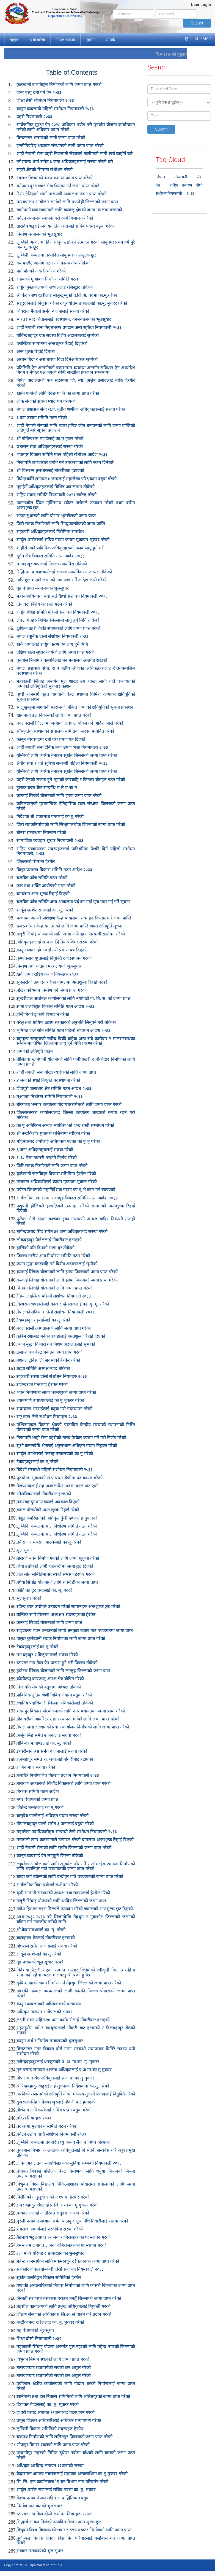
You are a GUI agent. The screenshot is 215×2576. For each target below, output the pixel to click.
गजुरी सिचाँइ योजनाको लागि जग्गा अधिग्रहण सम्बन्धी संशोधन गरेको (70, 934)
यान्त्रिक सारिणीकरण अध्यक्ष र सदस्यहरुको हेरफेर (56, 1614)
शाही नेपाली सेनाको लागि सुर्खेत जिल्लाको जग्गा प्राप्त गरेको (63, 1847)
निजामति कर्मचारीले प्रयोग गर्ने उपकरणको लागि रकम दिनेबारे (65, 462)
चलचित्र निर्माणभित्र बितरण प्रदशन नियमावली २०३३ (57, 1775)
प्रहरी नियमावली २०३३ (34, 116)
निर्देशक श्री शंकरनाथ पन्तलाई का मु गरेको (50, 816)
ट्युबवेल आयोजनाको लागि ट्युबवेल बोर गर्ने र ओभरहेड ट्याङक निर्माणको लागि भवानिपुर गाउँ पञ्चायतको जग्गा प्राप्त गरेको (75, 1866)
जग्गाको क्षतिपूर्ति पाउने (34, 1051)
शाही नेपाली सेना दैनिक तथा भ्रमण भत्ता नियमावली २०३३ (62, 747)
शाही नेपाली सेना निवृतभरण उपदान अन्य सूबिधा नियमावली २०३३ (69, 327)
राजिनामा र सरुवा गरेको (35, 1767)
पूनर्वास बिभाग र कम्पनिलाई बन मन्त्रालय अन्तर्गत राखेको (61, 660)
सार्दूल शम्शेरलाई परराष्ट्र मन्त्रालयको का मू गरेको (54, 1453)
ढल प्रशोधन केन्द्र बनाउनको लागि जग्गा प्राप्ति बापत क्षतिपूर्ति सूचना (69, 926)
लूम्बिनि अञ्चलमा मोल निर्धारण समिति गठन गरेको (56, 1526)
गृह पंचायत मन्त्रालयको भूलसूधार (42, 588)
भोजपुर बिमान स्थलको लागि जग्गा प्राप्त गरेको (53, 2444)
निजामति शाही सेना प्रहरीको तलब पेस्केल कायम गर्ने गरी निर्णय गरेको (71, 1437)
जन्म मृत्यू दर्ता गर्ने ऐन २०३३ (38, 92)
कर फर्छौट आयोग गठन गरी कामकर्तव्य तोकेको (53, 263)
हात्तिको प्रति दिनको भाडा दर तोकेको (45, 1247)
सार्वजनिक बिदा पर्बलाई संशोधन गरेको (47, 1884)
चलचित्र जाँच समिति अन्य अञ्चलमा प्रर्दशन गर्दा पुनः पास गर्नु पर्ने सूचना (73, 901)
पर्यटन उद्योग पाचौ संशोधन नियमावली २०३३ (51, 2134)
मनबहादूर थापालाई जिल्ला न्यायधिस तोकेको (51, 564)
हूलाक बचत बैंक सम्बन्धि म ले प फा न (46, 787)
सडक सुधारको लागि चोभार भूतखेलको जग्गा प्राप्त (56, 515)
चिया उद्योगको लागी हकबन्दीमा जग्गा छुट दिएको (54, 1566)
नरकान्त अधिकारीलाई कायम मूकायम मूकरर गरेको (56, 1181)
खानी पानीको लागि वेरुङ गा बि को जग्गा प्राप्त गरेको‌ (57, 393)
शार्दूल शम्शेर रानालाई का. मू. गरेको (44, 910)
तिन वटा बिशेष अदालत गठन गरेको (44, 604)
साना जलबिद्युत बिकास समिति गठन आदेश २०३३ (55, 1006)
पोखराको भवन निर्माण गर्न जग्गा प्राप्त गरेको (51, 990)
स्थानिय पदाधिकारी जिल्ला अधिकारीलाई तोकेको (54, 1703)
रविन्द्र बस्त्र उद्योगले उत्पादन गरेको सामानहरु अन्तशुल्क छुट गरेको (68, 1606)
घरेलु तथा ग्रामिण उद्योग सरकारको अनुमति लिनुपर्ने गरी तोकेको (66, 1022)
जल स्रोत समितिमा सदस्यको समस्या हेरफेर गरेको (55, 1574)
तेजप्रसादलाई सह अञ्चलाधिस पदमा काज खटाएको (57, 1485)
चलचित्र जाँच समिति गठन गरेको (41, 877)
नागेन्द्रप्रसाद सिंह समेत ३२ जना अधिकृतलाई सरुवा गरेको (62, 1231)
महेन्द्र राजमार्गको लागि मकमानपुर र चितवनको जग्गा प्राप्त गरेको (67, 2261)
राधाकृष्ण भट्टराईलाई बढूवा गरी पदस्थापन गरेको (54, 1408)
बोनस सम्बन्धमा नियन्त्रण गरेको (41, 832)
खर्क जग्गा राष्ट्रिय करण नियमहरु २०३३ (47, 974)
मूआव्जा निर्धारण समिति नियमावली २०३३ (49, 1096)
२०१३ (190, 193)
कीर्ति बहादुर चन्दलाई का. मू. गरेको (44, 1590)
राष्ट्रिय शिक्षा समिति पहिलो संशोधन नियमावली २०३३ (58, 612)
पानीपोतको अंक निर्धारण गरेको (41, 271)
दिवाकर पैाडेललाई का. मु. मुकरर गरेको (47, 2404)
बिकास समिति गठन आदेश (37, 1791)
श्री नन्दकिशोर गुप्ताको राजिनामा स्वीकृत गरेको (53, 1133)
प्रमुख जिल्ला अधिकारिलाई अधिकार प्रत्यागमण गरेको (58, 2420)
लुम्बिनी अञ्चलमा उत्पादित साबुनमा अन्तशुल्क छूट (56, 255)
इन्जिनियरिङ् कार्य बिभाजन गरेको (42, 1014)
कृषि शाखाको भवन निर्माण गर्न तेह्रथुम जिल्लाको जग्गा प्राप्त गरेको (68, 1983)
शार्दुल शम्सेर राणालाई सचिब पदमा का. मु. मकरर (56, 2489)
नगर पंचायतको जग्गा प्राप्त (37, 1799)
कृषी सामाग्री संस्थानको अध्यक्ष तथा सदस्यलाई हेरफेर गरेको (63, 1892)
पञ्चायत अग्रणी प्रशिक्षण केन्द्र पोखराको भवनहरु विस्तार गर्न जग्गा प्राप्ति (73, 918)
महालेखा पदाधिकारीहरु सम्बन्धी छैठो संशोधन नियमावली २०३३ (66, 1831)
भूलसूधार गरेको (28, 1598)
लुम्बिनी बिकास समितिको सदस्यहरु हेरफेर (50, 2428)
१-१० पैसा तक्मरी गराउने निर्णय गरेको (46, 1157)
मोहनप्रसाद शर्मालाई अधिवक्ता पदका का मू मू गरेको (58, 1141)
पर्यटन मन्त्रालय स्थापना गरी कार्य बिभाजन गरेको (54, 218)
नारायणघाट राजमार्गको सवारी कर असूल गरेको (53, 2367)
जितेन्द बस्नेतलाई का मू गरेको (40, 1807)
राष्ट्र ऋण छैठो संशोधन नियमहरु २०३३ (46, 1416)
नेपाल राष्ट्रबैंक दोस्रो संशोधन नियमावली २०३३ (52, 636)
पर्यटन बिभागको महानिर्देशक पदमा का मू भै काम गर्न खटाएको (65, 1189)
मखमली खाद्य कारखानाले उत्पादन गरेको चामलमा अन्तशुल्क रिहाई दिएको (75, 1839)
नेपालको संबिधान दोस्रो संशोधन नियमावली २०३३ (55, 1312)
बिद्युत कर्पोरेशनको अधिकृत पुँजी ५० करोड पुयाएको (56, 1518)
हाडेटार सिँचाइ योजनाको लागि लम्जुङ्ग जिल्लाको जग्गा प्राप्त (63, 1670)
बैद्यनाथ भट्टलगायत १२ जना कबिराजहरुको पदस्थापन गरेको (63, 2237)
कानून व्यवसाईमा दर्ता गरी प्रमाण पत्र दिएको (51, 950)
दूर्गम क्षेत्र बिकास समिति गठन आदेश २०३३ (50, 556)
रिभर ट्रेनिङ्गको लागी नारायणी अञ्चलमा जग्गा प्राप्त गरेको (61, 193)
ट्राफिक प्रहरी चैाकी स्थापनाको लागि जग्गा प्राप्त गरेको (58, 628)
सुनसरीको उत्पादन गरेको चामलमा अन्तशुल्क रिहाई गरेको (61, 982)
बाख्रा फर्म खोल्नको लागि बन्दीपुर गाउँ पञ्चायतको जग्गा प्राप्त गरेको (69, 1876)
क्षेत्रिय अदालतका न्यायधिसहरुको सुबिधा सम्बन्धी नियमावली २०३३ (69, 2163)
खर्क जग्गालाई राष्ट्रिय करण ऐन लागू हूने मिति (52, 644)
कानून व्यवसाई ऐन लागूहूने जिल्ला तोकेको (49, 1855)
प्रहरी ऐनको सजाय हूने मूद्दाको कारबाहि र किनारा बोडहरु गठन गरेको (70, 779)
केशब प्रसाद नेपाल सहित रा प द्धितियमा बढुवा (53, 2498)
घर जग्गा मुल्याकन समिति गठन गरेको (46, 2126)
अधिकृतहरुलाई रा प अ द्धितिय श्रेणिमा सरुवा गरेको (57, 942)
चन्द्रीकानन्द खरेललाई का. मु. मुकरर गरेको (50, 2322)
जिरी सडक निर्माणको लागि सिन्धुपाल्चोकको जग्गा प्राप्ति (60, 523)
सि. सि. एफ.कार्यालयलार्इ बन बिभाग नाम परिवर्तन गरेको (62, 2481)
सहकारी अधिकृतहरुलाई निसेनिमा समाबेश (50, 531)
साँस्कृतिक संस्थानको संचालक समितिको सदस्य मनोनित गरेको (65, 731)
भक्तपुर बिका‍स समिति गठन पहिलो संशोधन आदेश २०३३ (62, 454)
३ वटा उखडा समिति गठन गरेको (41, 417)
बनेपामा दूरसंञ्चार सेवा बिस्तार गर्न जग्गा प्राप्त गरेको (57, 186)
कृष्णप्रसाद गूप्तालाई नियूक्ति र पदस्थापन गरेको (54, 958)
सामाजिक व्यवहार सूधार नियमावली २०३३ (49, 840)
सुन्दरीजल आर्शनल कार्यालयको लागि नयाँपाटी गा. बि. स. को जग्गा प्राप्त (73, 998)
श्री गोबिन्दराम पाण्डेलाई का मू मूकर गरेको (49, 438)
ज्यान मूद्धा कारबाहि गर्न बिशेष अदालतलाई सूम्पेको (57, 1263)
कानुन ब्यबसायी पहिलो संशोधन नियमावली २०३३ (55, 108)
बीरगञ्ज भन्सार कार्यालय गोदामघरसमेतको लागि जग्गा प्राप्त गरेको (69, 1104)
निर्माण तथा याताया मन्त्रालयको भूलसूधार (49, 966)
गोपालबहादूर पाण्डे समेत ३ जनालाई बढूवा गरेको (55, 1823)
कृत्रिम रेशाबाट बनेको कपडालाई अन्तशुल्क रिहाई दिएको (60, 1336)
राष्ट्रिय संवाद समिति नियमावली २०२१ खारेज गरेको (56, 494)
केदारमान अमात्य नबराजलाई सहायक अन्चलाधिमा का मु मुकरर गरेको (72, 2473)
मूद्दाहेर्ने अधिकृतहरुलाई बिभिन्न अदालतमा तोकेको (55, 486)
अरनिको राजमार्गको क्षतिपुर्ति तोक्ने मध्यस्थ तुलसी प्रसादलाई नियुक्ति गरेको (75, 2094)
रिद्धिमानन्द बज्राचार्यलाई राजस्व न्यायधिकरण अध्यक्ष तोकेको (64, 572)
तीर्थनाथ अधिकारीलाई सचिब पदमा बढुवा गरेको (54, 2110)
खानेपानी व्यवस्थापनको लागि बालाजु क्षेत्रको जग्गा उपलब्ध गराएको (69, 209)
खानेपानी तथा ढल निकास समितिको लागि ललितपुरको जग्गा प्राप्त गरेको (73, 2396)
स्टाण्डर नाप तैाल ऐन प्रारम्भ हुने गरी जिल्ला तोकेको (57, 1662)
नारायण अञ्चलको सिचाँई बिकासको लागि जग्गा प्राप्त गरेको (63, 1783)
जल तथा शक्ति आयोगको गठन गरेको (45, 885)
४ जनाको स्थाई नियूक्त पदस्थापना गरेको (48, 1080)
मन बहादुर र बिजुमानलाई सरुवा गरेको (47, 1654)
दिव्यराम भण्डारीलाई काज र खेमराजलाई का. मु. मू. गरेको (62, 1304)
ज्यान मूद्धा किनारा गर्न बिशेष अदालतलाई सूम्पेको (55, 1344)
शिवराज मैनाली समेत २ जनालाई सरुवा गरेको (52, 311)
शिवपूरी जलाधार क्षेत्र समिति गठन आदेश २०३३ (53, 1088)
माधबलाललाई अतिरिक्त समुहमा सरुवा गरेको (52, 2213)
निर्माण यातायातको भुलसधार (39, 2506)
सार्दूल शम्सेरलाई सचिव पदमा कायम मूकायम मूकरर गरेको (62, 539)
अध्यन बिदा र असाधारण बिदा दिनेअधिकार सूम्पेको (57, 359)
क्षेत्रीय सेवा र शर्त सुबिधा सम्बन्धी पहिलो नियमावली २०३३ (62, 763)
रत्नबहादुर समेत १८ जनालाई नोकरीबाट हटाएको (54, 1759)
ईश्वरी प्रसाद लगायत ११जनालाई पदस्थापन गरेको (55, 2412)
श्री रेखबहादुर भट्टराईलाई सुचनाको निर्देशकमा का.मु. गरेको (62, 2086)
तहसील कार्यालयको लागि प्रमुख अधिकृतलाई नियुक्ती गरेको (63, 2306)
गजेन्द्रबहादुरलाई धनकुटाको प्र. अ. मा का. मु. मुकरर (57, 2061)
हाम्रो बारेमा (37, 39)
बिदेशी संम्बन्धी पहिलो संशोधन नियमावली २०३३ (54, 1469)
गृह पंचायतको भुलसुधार (35, 2330)
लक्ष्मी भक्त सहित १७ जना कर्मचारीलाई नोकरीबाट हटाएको (63, 2019)
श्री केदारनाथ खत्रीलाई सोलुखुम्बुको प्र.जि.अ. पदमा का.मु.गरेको (66, 295)
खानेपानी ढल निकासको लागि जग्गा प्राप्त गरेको (53, 715)
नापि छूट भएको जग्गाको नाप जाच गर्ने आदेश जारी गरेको (61, 580)
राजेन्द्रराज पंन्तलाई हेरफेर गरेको (42, 1384)
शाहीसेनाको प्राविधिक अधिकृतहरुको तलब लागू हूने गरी (60, 548)
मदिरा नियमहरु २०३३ (33, 2118)
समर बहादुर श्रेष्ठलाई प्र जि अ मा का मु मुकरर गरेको (57, 2205)
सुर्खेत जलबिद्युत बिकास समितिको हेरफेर (48, 2277)
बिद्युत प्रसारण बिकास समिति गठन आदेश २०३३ (54, 869)
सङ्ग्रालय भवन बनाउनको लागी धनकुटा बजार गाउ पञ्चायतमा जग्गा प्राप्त (74, 1630)
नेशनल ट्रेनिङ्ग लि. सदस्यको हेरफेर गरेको (48, 1360)
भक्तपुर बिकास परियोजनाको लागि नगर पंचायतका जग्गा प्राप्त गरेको (70, 1711)
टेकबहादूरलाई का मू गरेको (37, 1461)
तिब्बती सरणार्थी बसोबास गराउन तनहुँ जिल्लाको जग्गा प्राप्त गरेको (68, 2298)
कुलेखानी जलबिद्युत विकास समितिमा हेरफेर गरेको (56, 1173)
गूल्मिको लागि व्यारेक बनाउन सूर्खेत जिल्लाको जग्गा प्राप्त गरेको (66, 755)
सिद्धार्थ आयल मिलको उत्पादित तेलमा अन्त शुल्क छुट (58, 2522)
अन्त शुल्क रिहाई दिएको (35, 351)
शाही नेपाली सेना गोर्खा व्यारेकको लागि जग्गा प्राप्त (56, 1072)
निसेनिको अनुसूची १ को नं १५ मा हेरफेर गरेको (52, 2197)
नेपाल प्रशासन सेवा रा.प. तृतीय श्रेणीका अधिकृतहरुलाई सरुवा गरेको (70, 409)
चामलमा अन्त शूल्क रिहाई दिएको (43, 893)
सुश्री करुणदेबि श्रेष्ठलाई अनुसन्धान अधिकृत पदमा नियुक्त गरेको (66, 1445)
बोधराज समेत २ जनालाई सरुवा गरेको (46, 1946)
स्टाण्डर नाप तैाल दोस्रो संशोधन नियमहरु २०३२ (53, 2514)
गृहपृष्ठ (14, 39)
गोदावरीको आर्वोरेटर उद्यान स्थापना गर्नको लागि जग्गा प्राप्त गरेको (67, 1719)
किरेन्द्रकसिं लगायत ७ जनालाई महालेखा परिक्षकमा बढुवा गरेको (66, 478)
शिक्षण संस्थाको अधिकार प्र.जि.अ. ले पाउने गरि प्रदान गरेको (63, 2314)
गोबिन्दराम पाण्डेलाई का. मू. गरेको (43, 1743)
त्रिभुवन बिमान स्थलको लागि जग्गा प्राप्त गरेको (52, 2359)
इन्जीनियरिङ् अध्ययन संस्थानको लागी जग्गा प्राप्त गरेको (60, 145)
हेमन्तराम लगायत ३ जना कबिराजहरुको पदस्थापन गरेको (61, 2245)
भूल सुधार (24, 1550)
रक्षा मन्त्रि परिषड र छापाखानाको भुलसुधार (50, 2253)
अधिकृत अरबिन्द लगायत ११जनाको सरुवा (50, 2465)
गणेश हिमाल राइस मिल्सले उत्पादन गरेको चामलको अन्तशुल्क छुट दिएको (74, 1908)
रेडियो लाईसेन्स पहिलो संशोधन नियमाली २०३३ (53, 1296)
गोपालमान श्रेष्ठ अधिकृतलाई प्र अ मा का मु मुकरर (55, 2078)
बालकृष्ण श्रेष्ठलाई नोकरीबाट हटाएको (45, 1937)
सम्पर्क (110, 39)
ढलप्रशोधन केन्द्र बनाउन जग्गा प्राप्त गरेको (49, 1352)
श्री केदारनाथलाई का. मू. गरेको (40, 1929)
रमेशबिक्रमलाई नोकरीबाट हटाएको (43, 1493)
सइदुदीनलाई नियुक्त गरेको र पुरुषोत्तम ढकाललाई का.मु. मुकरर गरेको (71, 303)
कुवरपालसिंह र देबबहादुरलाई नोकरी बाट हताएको (56, 2102)
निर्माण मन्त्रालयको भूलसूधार (39, 234)
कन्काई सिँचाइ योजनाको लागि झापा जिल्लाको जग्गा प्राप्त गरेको (67, 1271)
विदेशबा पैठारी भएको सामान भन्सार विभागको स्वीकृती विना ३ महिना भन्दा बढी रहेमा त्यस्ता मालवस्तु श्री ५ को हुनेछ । (75, 1972)
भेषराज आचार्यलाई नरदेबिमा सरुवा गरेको (49, 2229)
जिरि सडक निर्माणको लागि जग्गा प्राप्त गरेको (51, 1165)
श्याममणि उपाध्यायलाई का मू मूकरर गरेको (50, 1400)
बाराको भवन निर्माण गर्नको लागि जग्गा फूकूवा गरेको (57, 1558)
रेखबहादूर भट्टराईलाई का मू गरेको (43, 1320)
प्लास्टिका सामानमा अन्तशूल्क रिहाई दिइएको (51, 343)
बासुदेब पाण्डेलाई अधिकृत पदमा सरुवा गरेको (52, 1815)
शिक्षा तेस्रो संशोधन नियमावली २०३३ (45, 100)
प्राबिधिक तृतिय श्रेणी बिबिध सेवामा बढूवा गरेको (54, 1695)
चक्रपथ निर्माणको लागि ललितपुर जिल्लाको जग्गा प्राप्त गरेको (64, 2436)
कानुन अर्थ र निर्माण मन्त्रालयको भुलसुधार (49, 2040)
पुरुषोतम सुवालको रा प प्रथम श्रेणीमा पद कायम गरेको (59, 1478)
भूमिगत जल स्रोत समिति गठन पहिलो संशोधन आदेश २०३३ (63, 1030)
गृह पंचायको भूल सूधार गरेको (39, 1962)
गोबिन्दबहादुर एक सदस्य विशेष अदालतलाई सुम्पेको (57, 335)
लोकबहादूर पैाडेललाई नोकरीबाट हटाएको (49, 1239)
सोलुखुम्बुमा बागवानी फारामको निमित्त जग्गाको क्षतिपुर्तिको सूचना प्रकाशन (74, 707)
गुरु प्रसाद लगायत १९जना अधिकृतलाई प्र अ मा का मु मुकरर (64, 2069)
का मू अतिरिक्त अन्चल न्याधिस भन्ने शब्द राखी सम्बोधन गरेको (65, 1125)
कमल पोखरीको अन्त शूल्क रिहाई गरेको (47, 1509)
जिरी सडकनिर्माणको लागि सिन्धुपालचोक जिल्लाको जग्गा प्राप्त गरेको (70, 824)
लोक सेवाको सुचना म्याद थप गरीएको (46, 401)
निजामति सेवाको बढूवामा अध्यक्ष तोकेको (48, 1687)
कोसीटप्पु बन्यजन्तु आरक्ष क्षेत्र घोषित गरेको (50, 1678)
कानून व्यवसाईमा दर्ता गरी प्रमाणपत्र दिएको (50, 739)
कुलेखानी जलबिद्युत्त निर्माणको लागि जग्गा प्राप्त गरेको (58, 84)
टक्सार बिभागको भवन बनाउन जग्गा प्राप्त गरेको (54, 178)
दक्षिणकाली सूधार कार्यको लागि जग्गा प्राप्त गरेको (55, 652)
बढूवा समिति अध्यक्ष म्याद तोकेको (43, 1368)
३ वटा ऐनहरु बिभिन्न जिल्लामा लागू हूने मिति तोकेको (57, 620)
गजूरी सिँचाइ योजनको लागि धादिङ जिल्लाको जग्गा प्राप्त (61, 1900)
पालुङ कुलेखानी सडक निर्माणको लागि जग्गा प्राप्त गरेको (60, 1638)
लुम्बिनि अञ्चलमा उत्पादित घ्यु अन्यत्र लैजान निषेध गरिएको (63, 2142)
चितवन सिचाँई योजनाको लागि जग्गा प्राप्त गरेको (54, 1288)
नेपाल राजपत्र (65, 39)
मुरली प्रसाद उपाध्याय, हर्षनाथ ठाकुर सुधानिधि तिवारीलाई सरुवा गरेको (72, 2221)
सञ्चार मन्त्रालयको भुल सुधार (39, 2550)
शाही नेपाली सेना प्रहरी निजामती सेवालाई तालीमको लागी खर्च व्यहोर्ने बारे (74, 153)
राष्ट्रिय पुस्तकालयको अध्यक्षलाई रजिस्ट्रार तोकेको (54, 287)
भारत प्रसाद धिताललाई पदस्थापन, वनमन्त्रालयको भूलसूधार (63, 319)
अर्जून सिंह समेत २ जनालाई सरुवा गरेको (48, 1735)
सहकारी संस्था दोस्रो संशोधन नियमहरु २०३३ (51, 1376)
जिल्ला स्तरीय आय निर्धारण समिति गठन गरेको (53, 1255)
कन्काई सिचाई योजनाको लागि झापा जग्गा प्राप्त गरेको (58, 795)
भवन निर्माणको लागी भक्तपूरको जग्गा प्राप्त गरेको (56, 1392)
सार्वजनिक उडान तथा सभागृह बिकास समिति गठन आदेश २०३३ (67, 1198)
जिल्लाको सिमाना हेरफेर (35, 861)
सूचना (90, 39)
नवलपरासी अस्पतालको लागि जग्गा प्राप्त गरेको (53, 1328)
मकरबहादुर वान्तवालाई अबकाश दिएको (47, 1501)
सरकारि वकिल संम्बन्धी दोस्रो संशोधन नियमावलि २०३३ (60, 2269)
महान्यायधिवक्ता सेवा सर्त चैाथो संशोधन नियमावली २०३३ (62, 596)
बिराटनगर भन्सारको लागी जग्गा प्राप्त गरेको (50, 137)
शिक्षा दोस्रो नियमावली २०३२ (38, 2338)
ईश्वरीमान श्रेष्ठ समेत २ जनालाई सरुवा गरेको (51, 1751)
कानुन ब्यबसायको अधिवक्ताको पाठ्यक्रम (48, 2004)
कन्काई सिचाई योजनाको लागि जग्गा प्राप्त (49, 1622)
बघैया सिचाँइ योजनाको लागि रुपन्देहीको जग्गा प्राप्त (57, 1582)
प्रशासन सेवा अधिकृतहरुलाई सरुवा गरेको (49, 446)
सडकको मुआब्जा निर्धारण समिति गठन (47, 279)
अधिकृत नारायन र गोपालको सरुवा (44, 2011)
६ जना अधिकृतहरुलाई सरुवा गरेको (44, 1149)
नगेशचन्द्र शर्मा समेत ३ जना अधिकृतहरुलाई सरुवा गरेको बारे (64, 161)
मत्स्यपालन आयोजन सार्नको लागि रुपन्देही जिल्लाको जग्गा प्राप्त (67, 201)
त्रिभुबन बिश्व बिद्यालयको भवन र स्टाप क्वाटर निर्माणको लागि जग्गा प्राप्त (73, 2530)
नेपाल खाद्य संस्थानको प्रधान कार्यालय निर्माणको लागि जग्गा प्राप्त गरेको (72, 1727)
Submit (197, 23)
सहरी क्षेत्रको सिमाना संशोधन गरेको (44, 169)
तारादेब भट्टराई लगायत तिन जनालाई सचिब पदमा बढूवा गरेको (65, 226)
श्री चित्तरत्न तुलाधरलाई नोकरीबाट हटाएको (50, 470)
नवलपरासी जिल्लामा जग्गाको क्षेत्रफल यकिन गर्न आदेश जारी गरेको (69, 723)
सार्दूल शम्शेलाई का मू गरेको (38, 1954)
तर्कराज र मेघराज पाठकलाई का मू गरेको (48, 1542)
